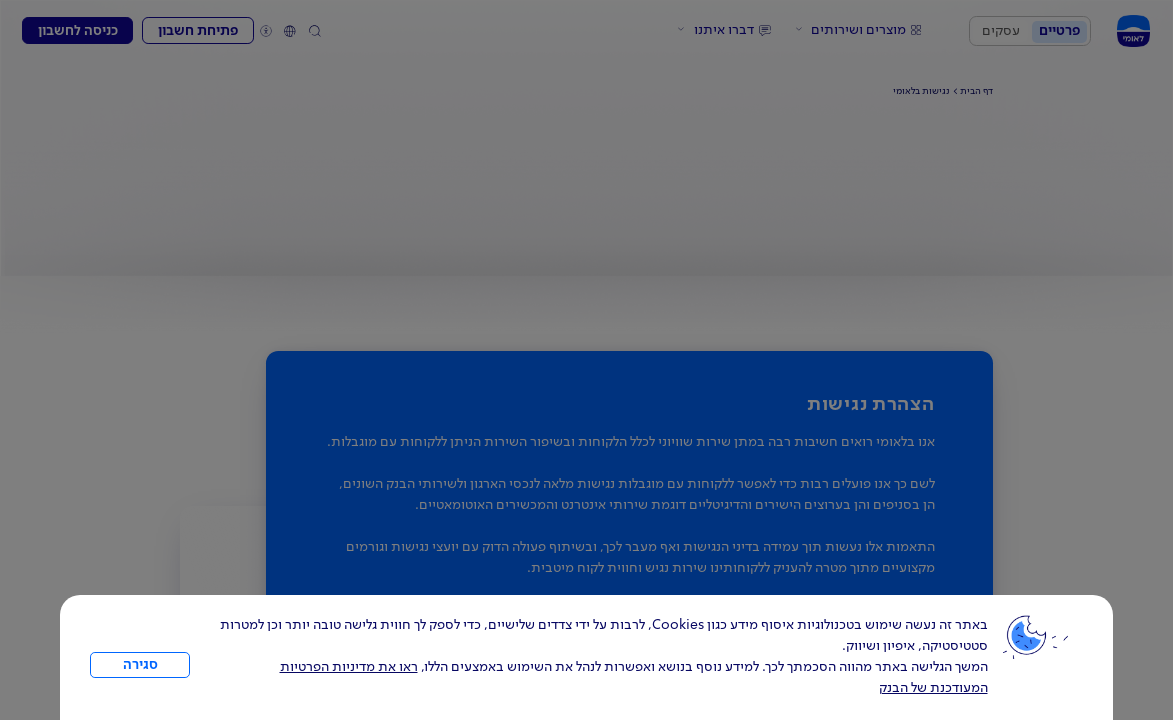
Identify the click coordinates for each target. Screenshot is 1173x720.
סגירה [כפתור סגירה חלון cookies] (140, 665)
